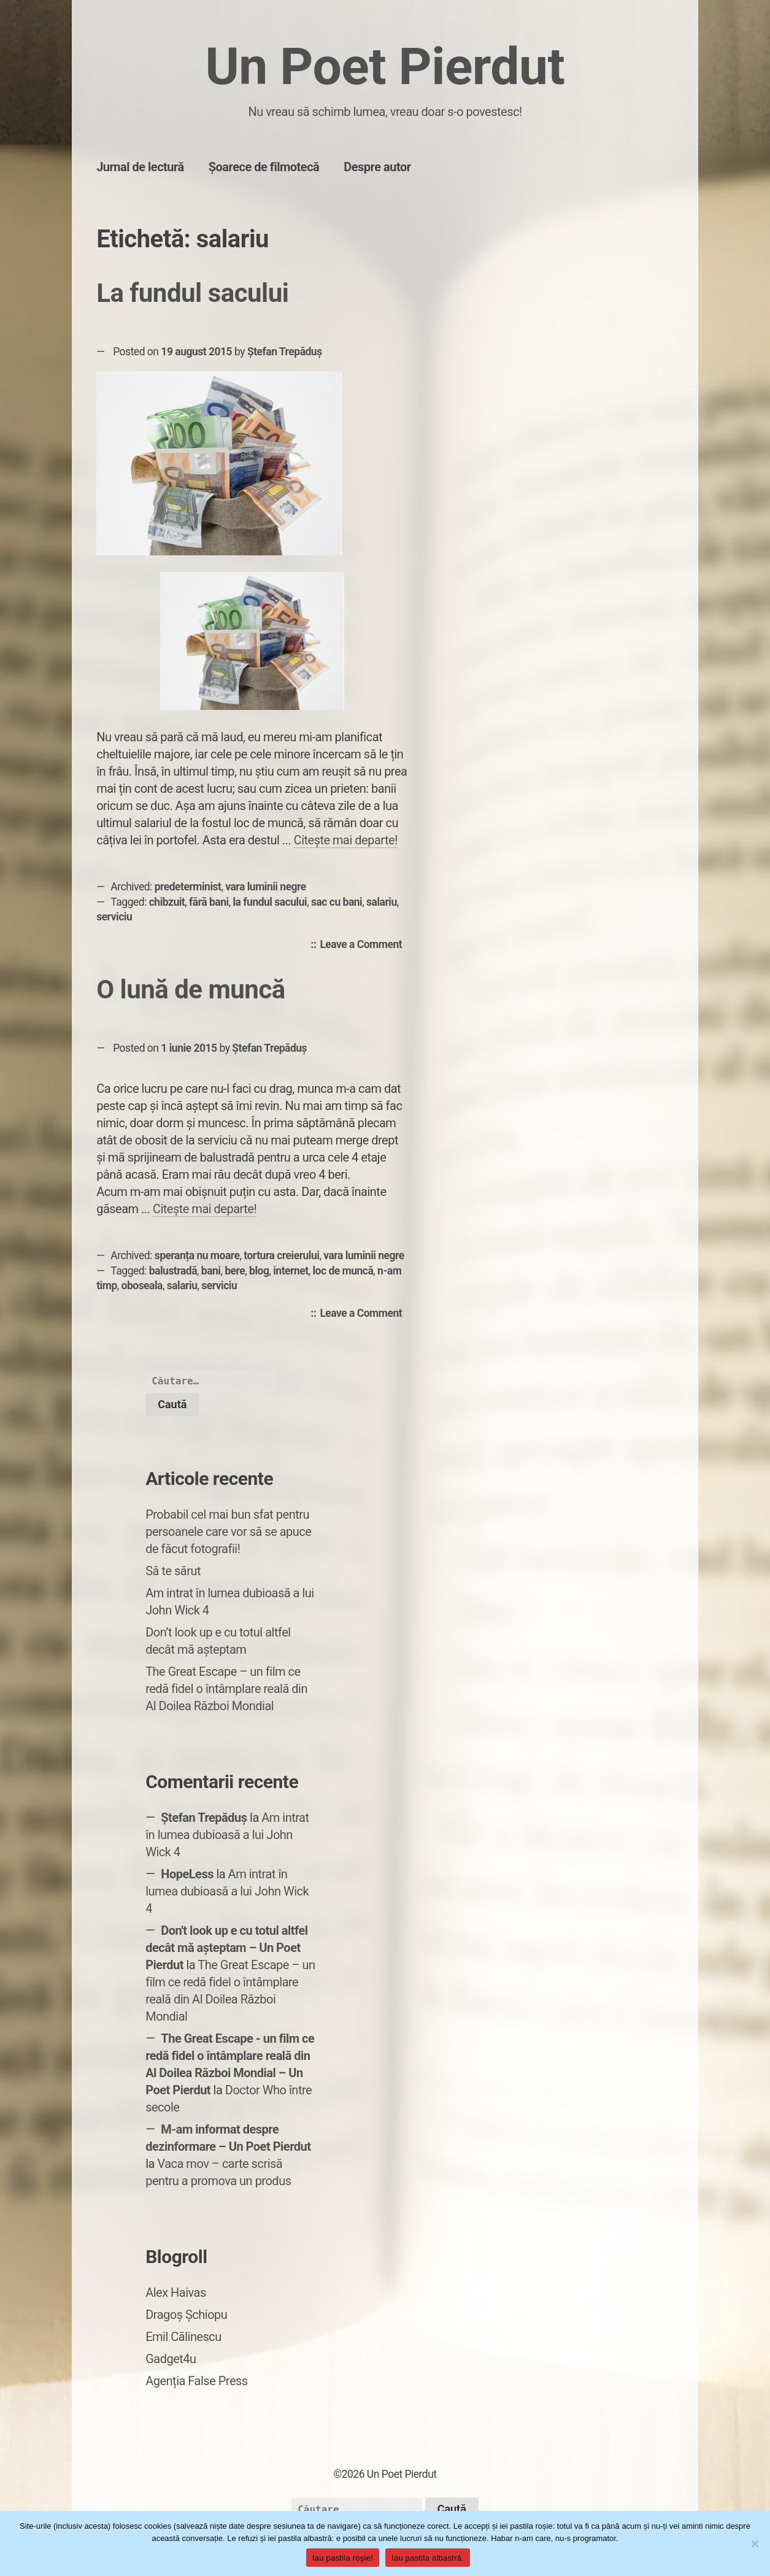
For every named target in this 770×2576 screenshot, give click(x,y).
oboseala (142, 1285)
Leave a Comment (364, 945)
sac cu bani (336, 902)
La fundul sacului (192, 293)
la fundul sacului (270, 902)
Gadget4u (170, 2358)
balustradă (173, 1271)
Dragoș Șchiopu (186, 2314)
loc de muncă (342, 1271)
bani (211, 1271)
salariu (381, 902)
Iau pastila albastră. (427, 2558)
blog (259, 1271)
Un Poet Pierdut (385, 66)
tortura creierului (281, 1255)
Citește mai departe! (346, 840)
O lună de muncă (190, 989)
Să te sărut (173, 1571)
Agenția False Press (196, 2381)
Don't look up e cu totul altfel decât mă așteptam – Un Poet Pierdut (226, 1947)
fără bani (209, 902)
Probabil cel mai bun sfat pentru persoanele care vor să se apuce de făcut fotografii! (228, 1531)
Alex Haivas (175, 2292)
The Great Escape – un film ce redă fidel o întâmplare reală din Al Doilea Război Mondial (226, 1688)
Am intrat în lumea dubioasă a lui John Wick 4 (227, 1834)
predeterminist (188, 887)
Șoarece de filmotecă (264, 167)
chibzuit (167, 902)
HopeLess (187, 1874)
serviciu (114, 917)
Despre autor (377, 167)
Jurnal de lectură (140, 167)
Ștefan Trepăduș (284, 351)
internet (290, 1271)
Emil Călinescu (183, 2336)
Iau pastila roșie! (342, 2558)
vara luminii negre (265, 887)
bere (235, 1271)
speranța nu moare (197, 1255)
